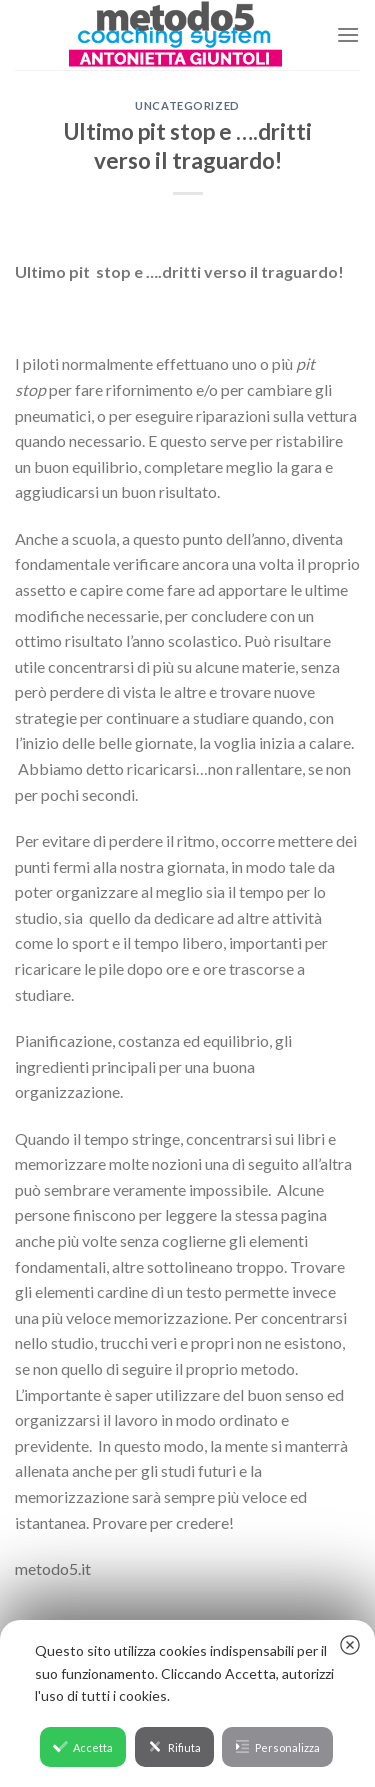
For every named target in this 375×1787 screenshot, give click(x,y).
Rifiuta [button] (174, 1746)
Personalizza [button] (277, 1746)
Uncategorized (187, 105)
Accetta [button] (83, 1746)
